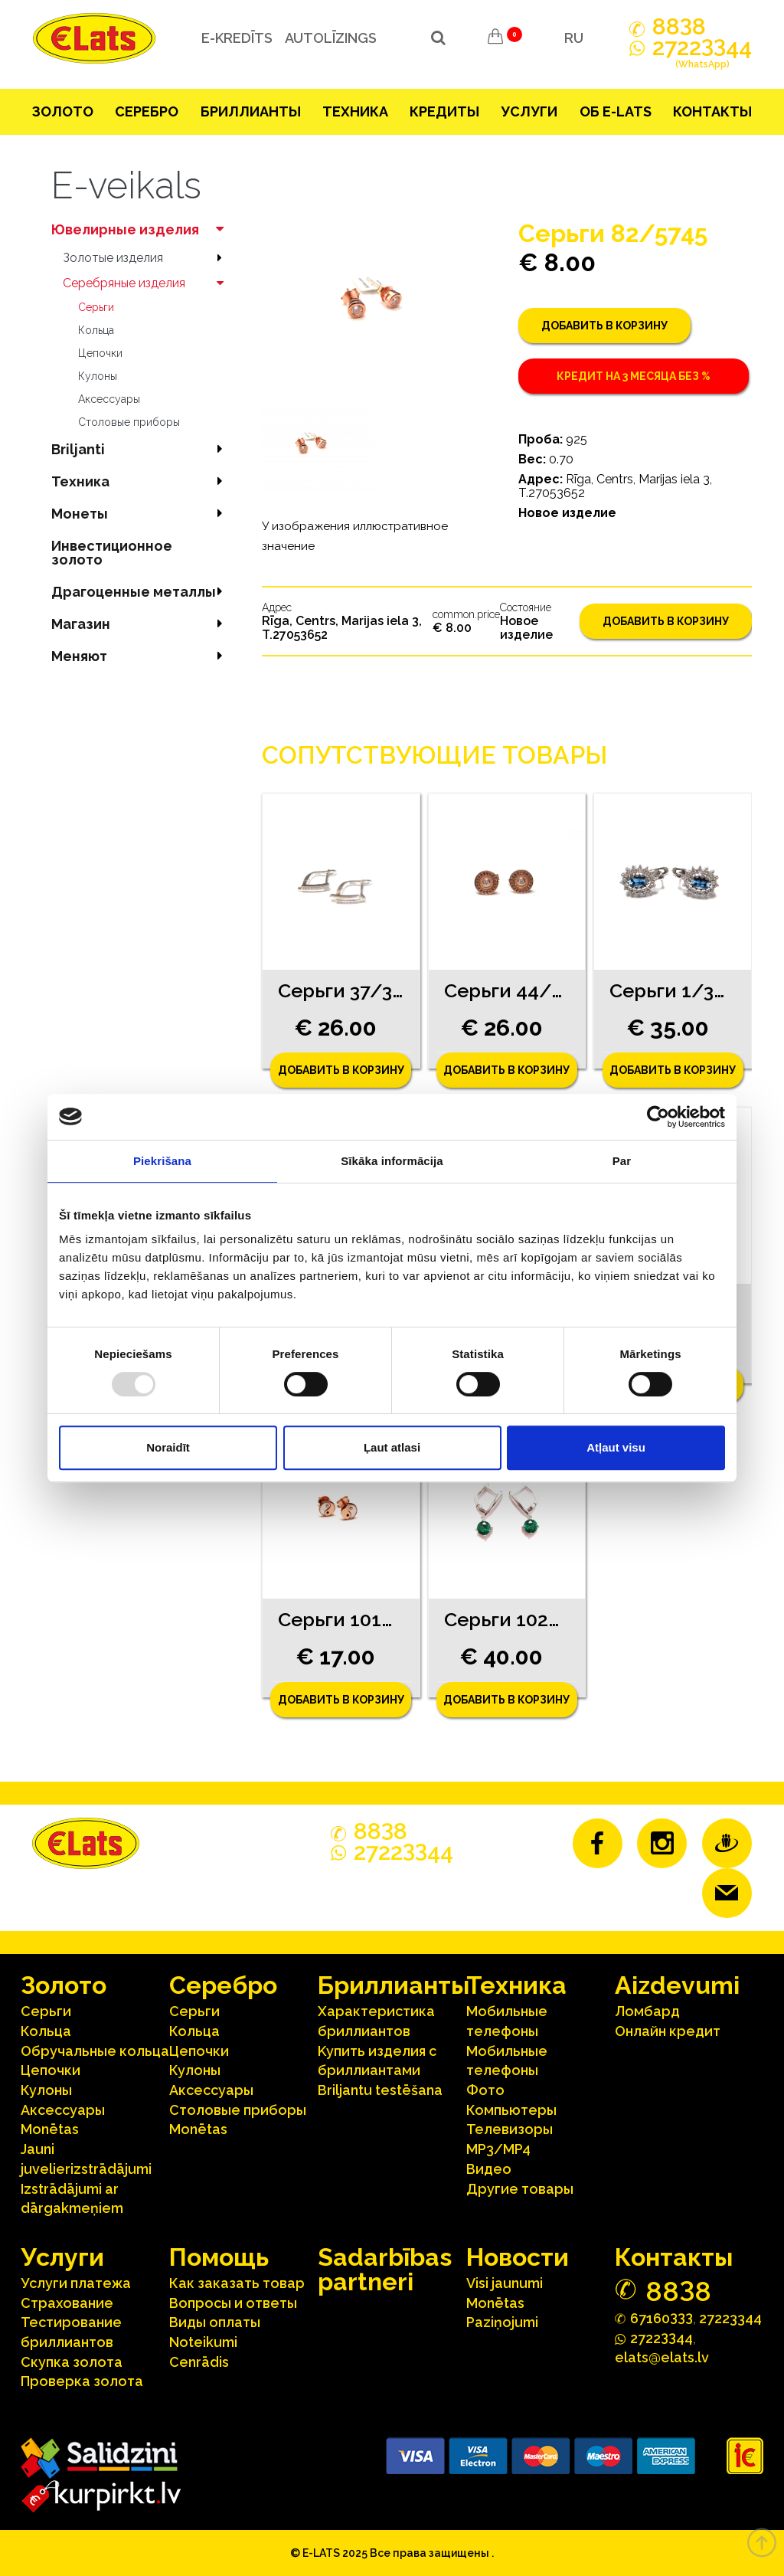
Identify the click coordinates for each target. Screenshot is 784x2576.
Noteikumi (203, 2342)
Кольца (96, 330)
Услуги (529, 111)
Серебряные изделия (147, 283)
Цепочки (100, 353)
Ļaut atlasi (392, 1447)
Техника (355, 111)
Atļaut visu (615, 1447)
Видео (488, 2169)
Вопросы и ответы (233, 2303)
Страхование (67, 2303)
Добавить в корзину (604, 325)
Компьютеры (511, 2110)
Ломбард (647, 2011)
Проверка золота (82, 2381)
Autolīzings (330, 38)
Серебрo (146, 111)
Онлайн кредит (667, 2031)
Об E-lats (616, 111)
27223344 (730, 2318)
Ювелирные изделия (141, 229)
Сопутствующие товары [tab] (434, 755)
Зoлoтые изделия (147, 258)
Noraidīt (168, 1447)
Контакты (712, 111)
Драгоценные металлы (141, 592)
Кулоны (97, 376)
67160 (661, 2317)
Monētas (50, 2129)
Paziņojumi (502, 2322)
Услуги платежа (76, 2283)
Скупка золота (71, 2362)
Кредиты (444, 111)
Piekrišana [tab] (162, 1160)
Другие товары (519, 2189)
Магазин (141, 624)
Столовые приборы (129, 422)
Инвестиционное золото (111, 553)
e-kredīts (236, 38)
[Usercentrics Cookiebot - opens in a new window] (658, 1116)
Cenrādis (199, 2362)
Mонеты (141, 514)
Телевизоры (509, 2129)
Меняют (141, 656)
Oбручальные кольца (95, 2051)
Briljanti (141, 449)
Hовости (517, 2257)
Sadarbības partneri (385, 2269)
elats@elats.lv (662, 2357)
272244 (702, 56)
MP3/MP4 (498, 2149)
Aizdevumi (677, 1985)
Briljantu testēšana (380, 2090)
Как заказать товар (237, 2283)
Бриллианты (251, 111)
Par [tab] (622, 1160)
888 (679, 26)
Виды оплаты (214, 2322)
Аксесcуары (109, 399)
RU (573, 38)
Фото (485, 2090)
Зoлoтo (62, 111)
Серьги (96, 307)
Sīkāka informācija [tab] (392, 1160)
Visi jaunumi (504, 2283)
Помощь (219, 2257)
